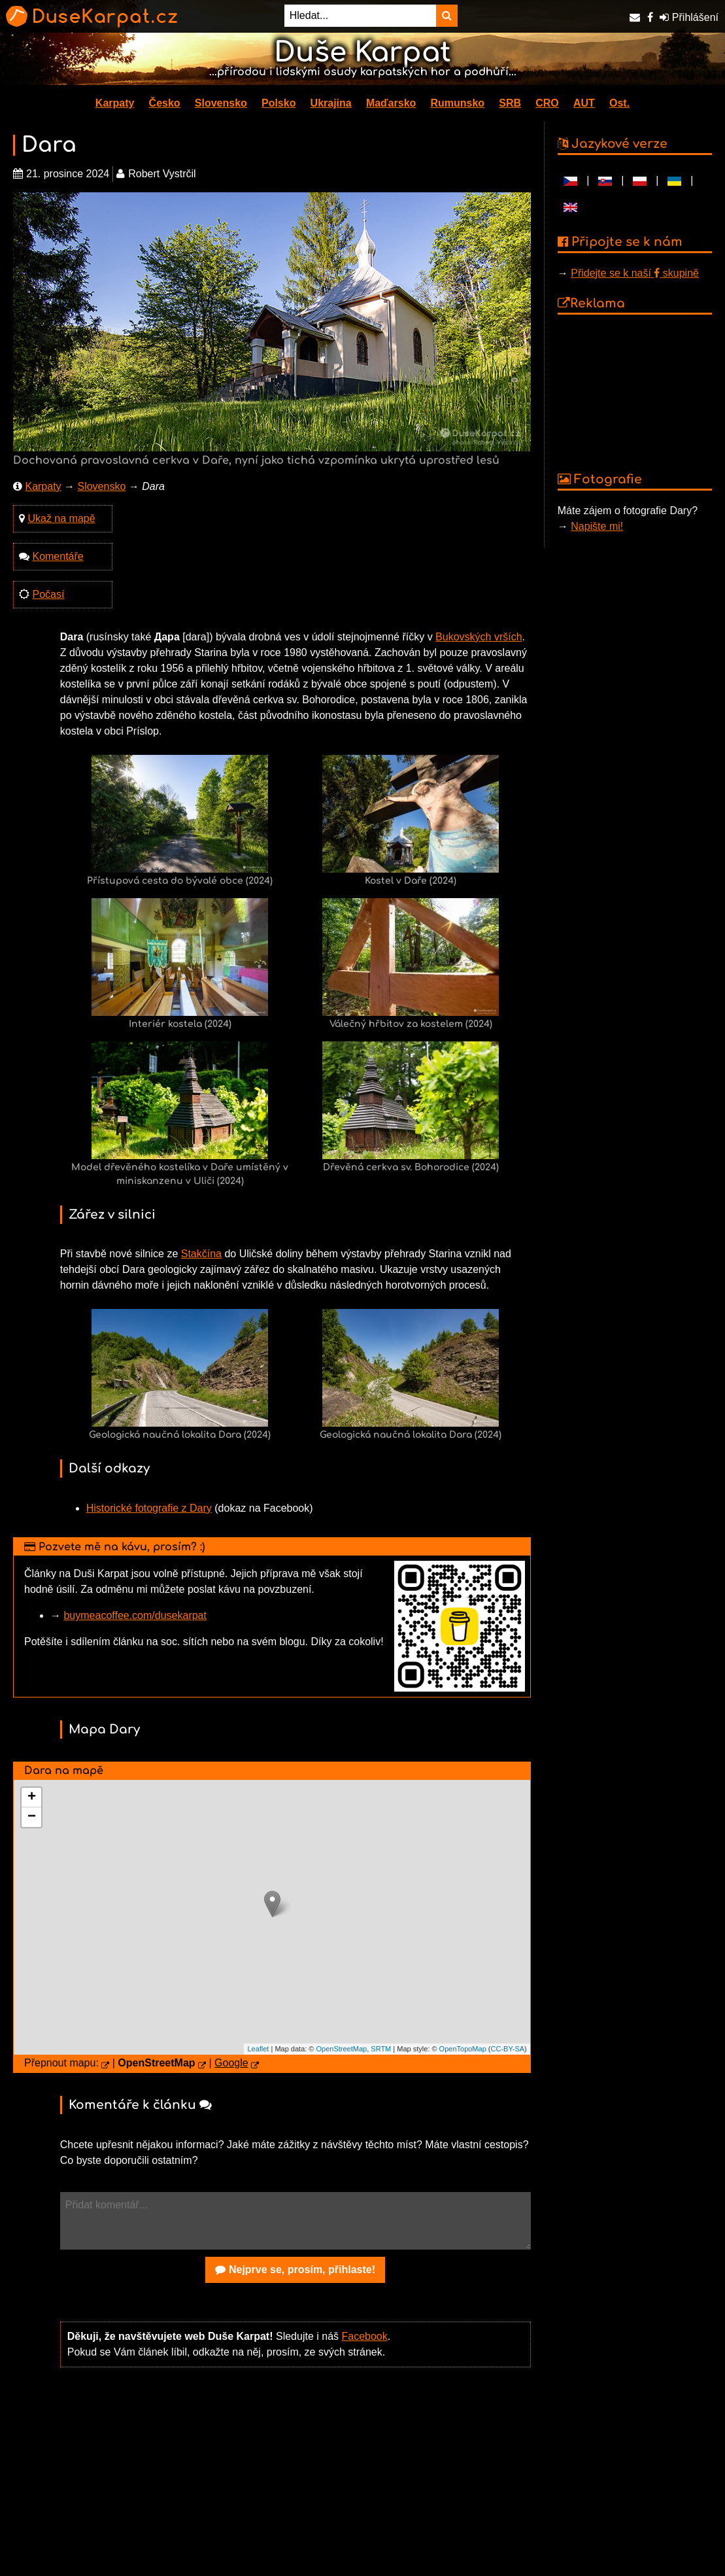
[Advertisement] (295, 2479)
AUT (584, 103)
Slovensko (221, 103)
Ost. (619, 103)
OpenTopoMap (462, 2049)
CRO (547, 103)
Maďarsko (391, 103)
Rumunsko (457, 103)
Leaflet (258, 2049)
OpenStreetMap (341, 2049)
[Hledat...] (360, 16)
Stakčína (201, 1253)
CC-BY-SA (508, 2049)
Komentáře (57, 556)
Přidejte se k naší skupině (635, 273)
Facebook (364, 2336)
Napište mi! (597, 526)
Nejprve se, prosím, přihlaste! (295, 2269)
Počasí (48, 594)
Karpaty (115, 103)
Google (231, 2062)
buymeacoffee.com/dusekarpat (135, 1615)
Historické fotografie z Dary (149, 1508)
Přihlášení (689, 17)
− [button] (31, 1817)
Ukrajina (331, 103)
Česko (164, 103)
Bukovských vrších (478, 636)
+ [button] (31, 1797)
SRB (510, 103)
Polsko (278, 103)
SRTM (381, 2049)
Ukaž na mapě (61, 518)
